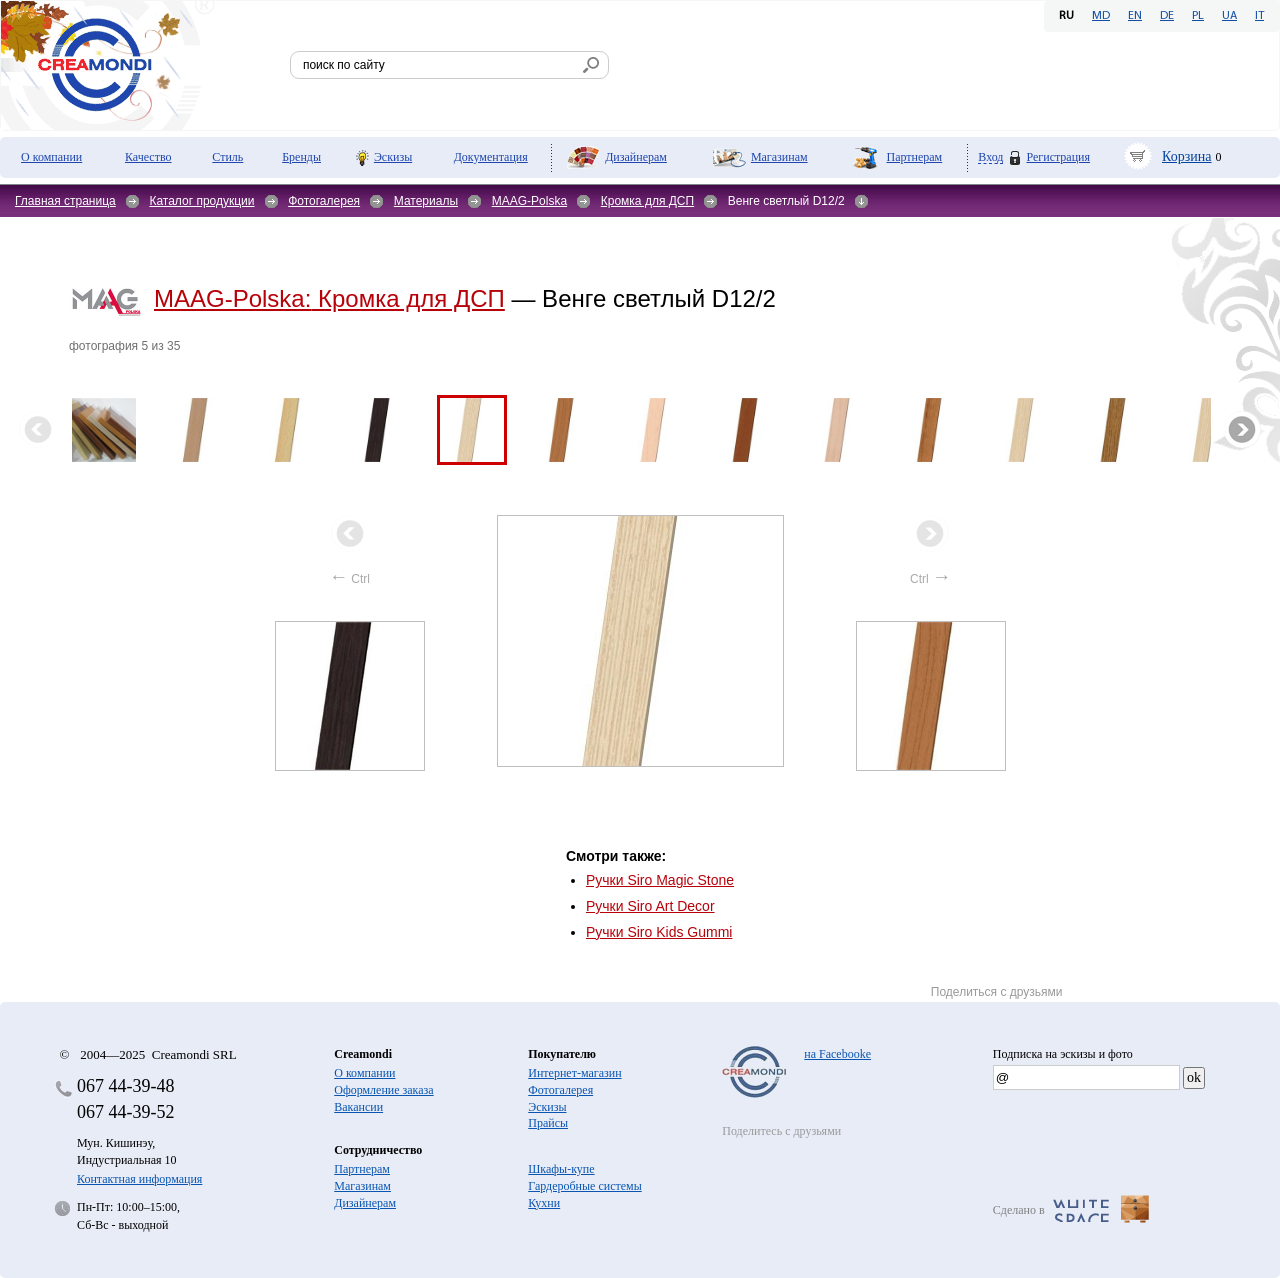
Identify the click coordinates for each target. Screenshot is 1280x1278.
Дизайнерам (636, 157)
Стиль (227, 157)
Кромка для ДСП (647, 201)
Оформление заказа (383, 1090)
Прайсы (548, 1123)
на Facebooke (837, 1054)
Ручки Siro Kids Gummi (659, 932)
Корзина (1187, 156)
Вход (990, 157)
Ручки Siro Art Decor (650, 906)
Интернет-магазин (574, 1073)
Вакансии (358, 1107)
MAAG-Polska (529, 201)
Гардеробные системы (584, 1186)
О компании (51, 157)
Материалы (426, 201)
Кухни (544, 1203)
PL (1198, 16)
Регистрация (1058, 157)
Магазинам (779, 157)
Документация (491, 157)
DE (1167, 16)
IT (1259, 16)
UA (1229, 16)
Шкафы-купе (561, 1169)
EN (1135, 16)
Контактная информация (139, 1179)
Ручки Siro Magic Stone (660, 880)
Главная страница (65, 201)
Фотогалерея (324, 201)
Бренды (301, 157)
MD (1101, 16)
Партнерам (914, 157)
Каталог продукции (201, 201)
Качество (148, 157)
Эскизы (393, 157)
